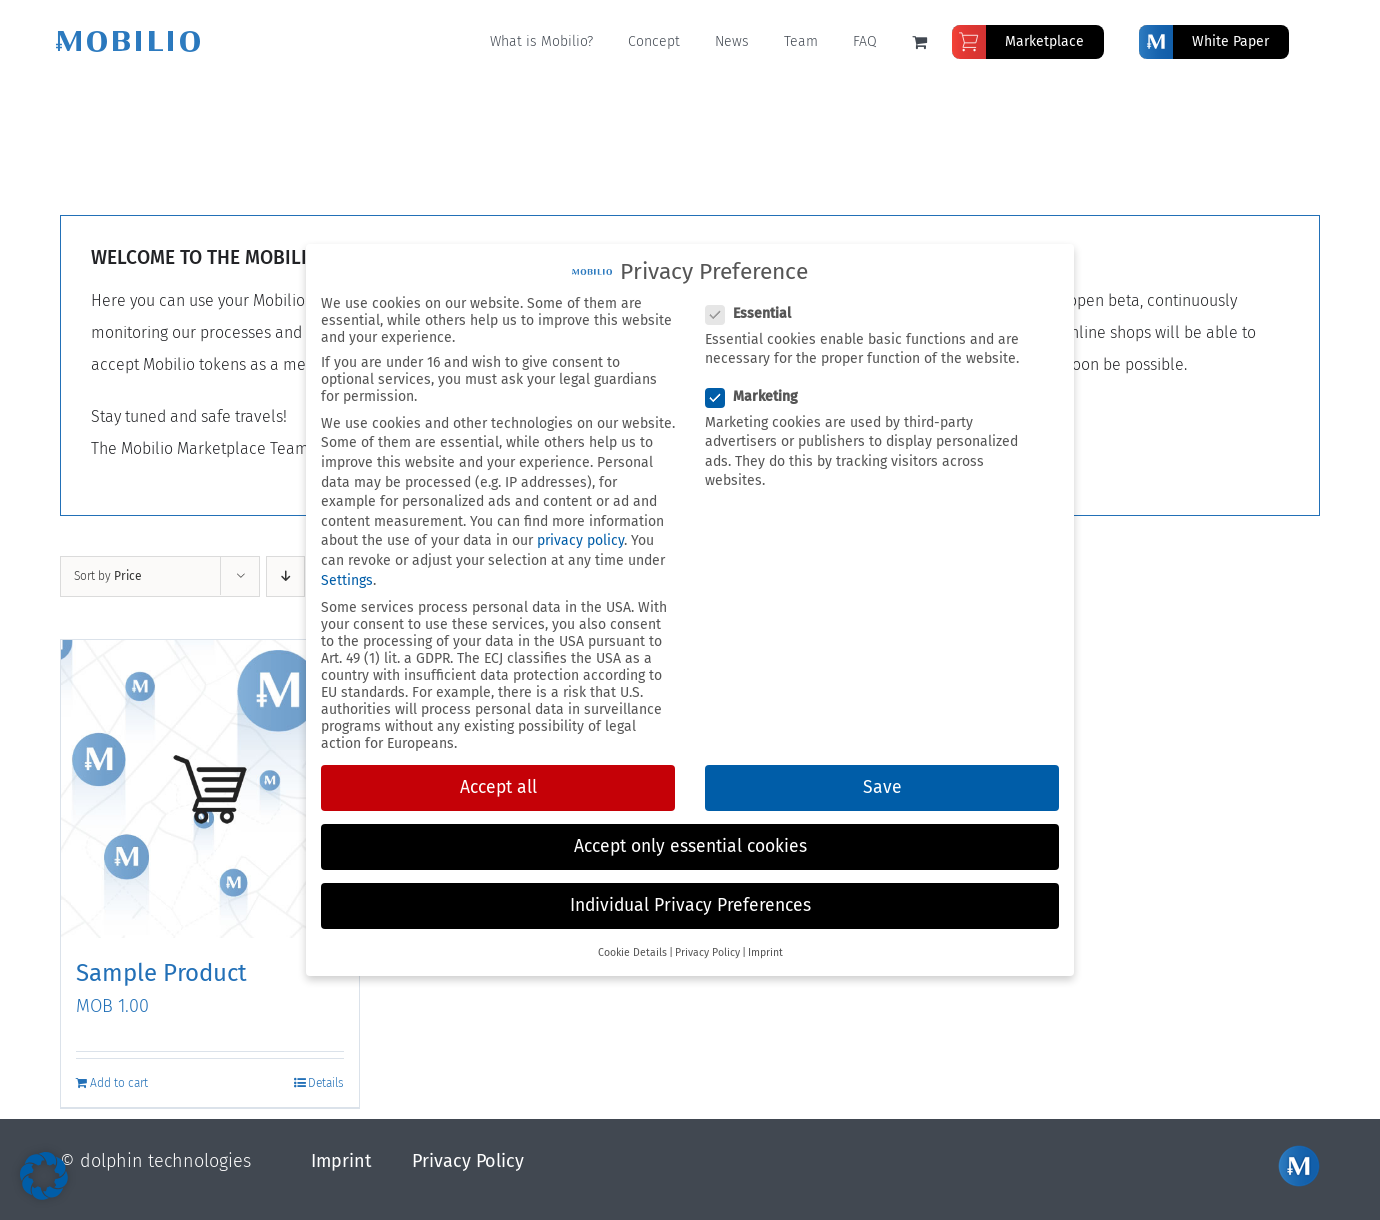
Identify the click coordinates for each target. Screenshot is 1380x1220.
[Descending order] (285, 575)
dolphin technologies (165, 1159)
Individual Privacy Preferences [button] (690, 905)
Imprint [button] (765, 952)
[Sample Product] (210, 788)
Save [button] (882, 787)
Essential (756, 313)
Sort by (108, 575)
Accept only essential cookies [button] (690, 846)
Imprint (341, 1159)
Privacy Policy (468, 1159)
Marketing (760, 396)
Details (326, 1081)
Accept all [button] (498, 787)
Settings (347, 580)
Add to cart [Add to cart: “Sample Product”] (119, 1081)
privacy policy (580, 540)
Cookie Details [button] (632, 952)
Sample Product (161, 972)
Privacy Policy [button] (707, 952)
